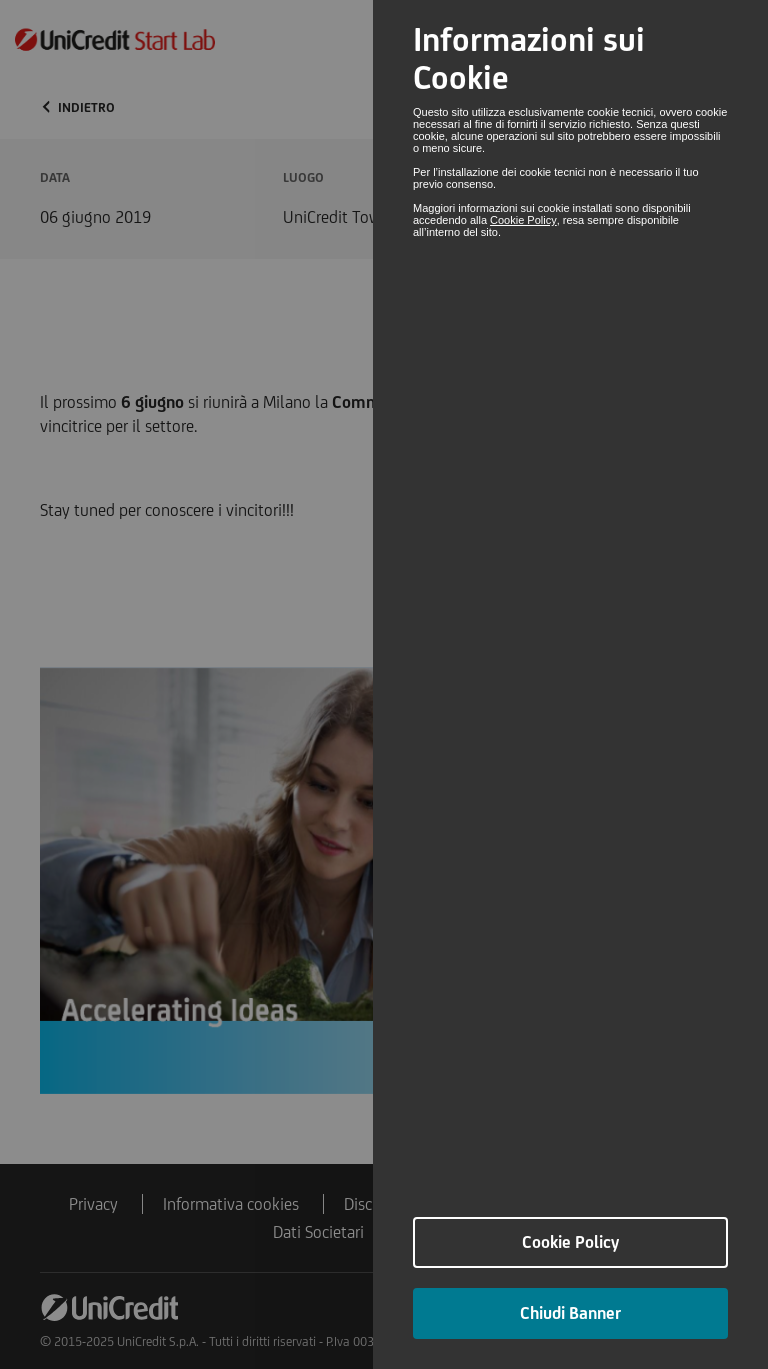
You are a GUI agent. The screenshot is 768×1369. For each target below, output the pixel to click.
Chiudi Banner (570, 1313)
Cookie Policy (523, 220)
